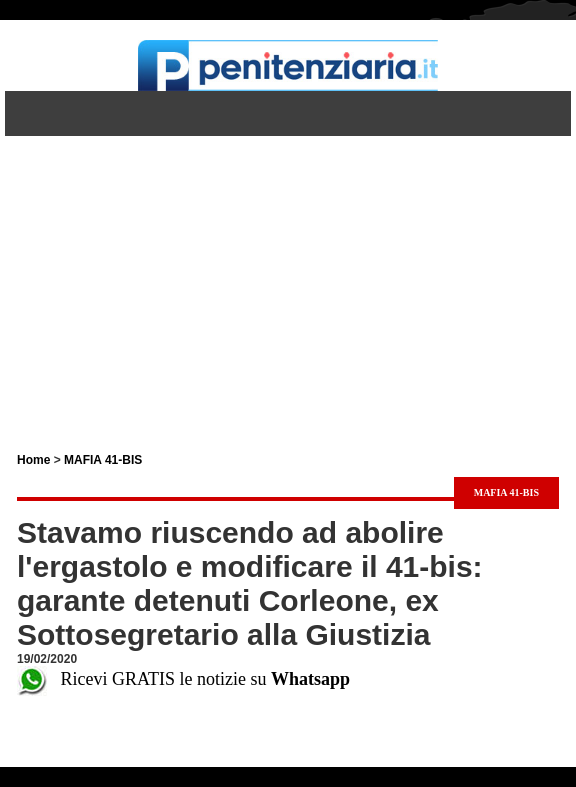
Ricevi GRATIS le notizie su (183, 679)
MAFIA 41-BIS (103, 460)
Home (33, 460)
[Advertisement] (288, 276)
